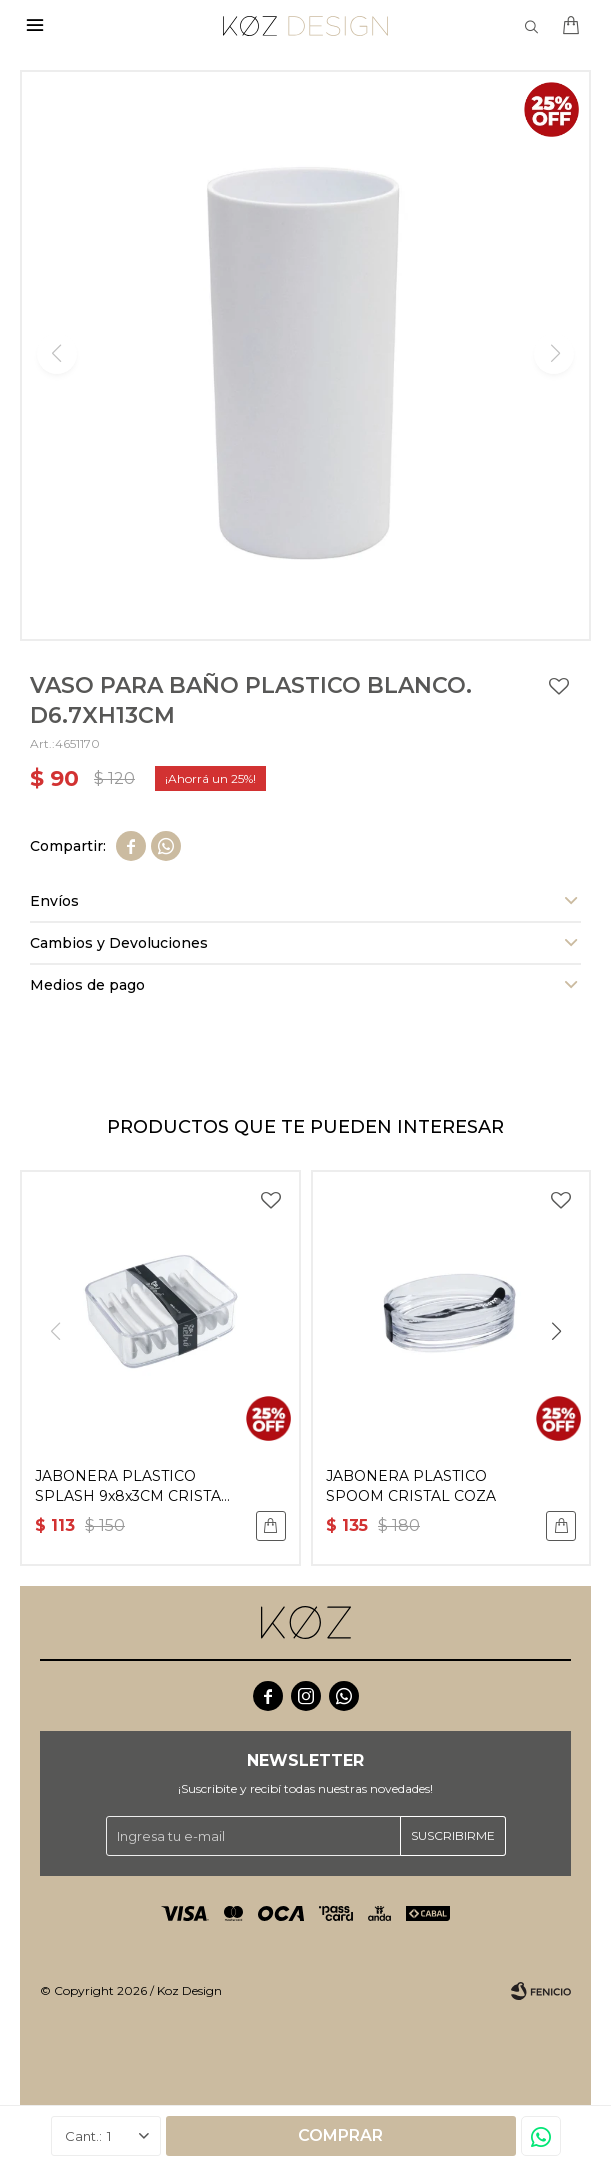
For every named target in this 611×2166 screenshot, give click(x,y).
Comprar (340, 2135)
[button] (556, 1331)
